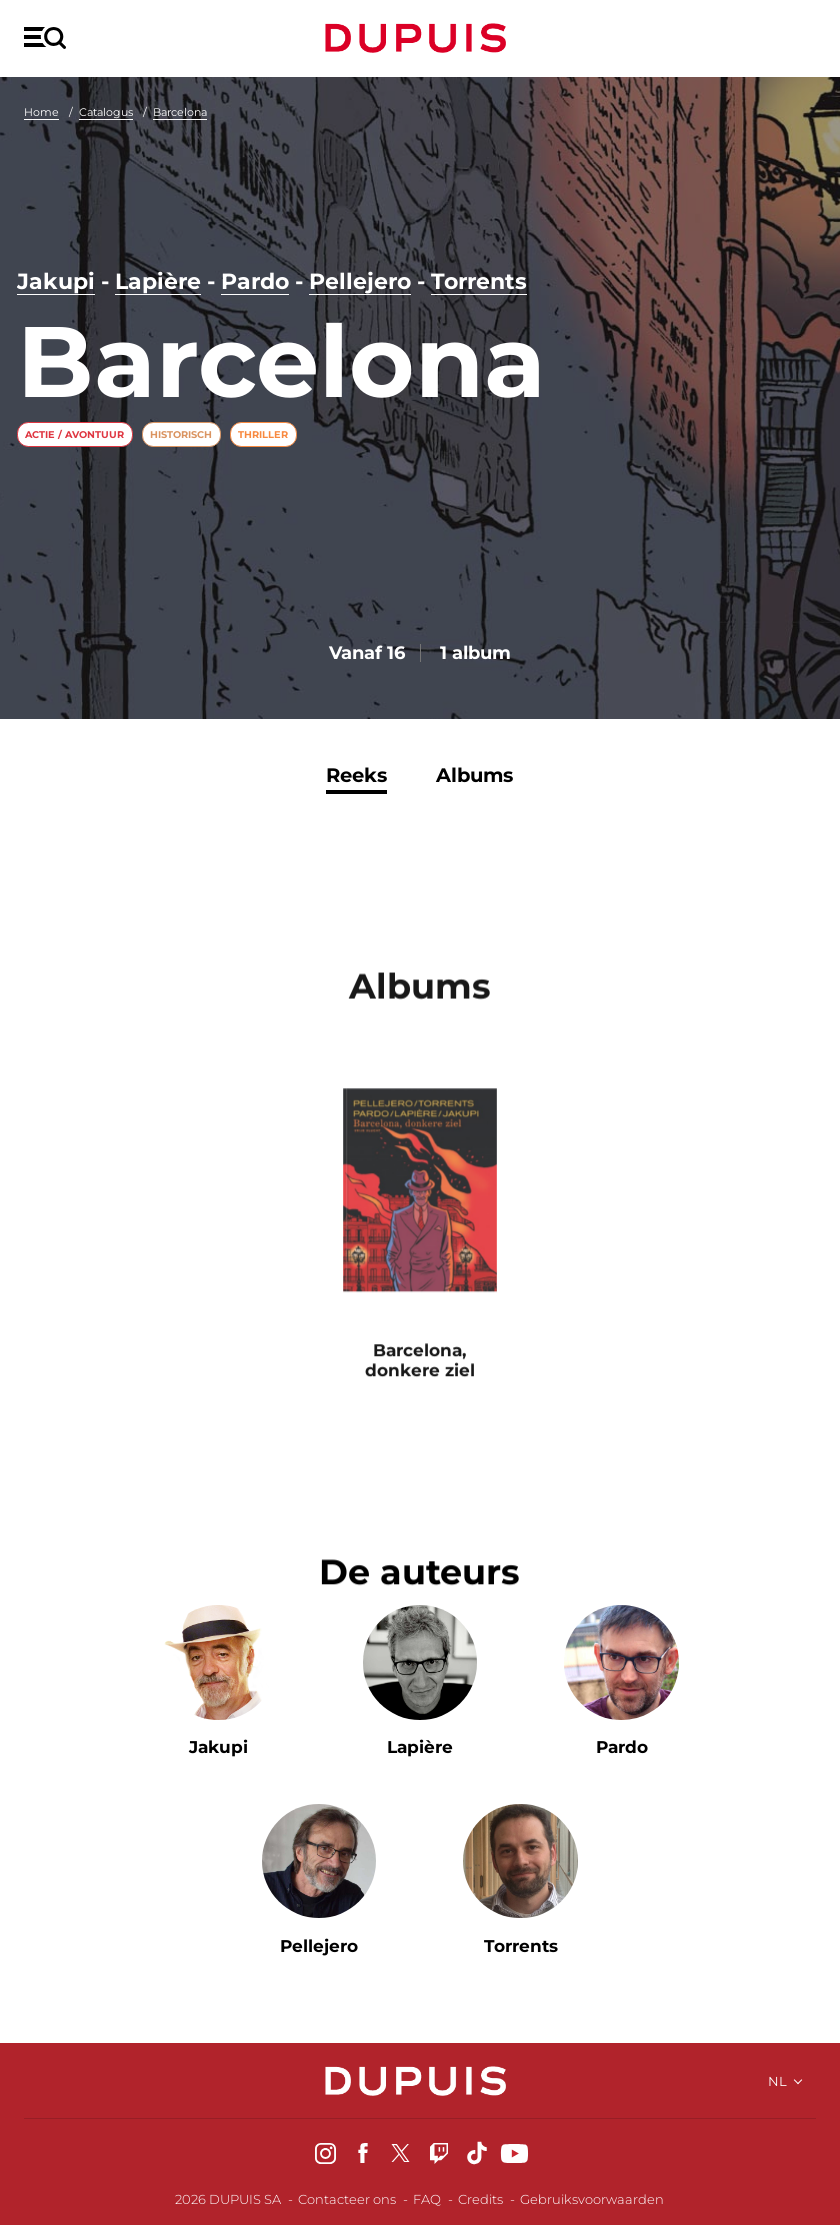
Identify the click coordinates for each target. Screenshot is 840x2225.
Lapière (158, 281)
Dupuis (420, 38)
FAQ (427, 2199)
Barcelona (180, 112)
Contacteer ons (347, 2199)
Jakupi (56, 281)
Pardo (255, 281)
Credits (480, 2199)
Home (41, 112)
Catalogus (106, 112)
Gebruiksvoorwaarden (592, 2199)
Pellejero (360, 281)
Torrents (479, 281)
